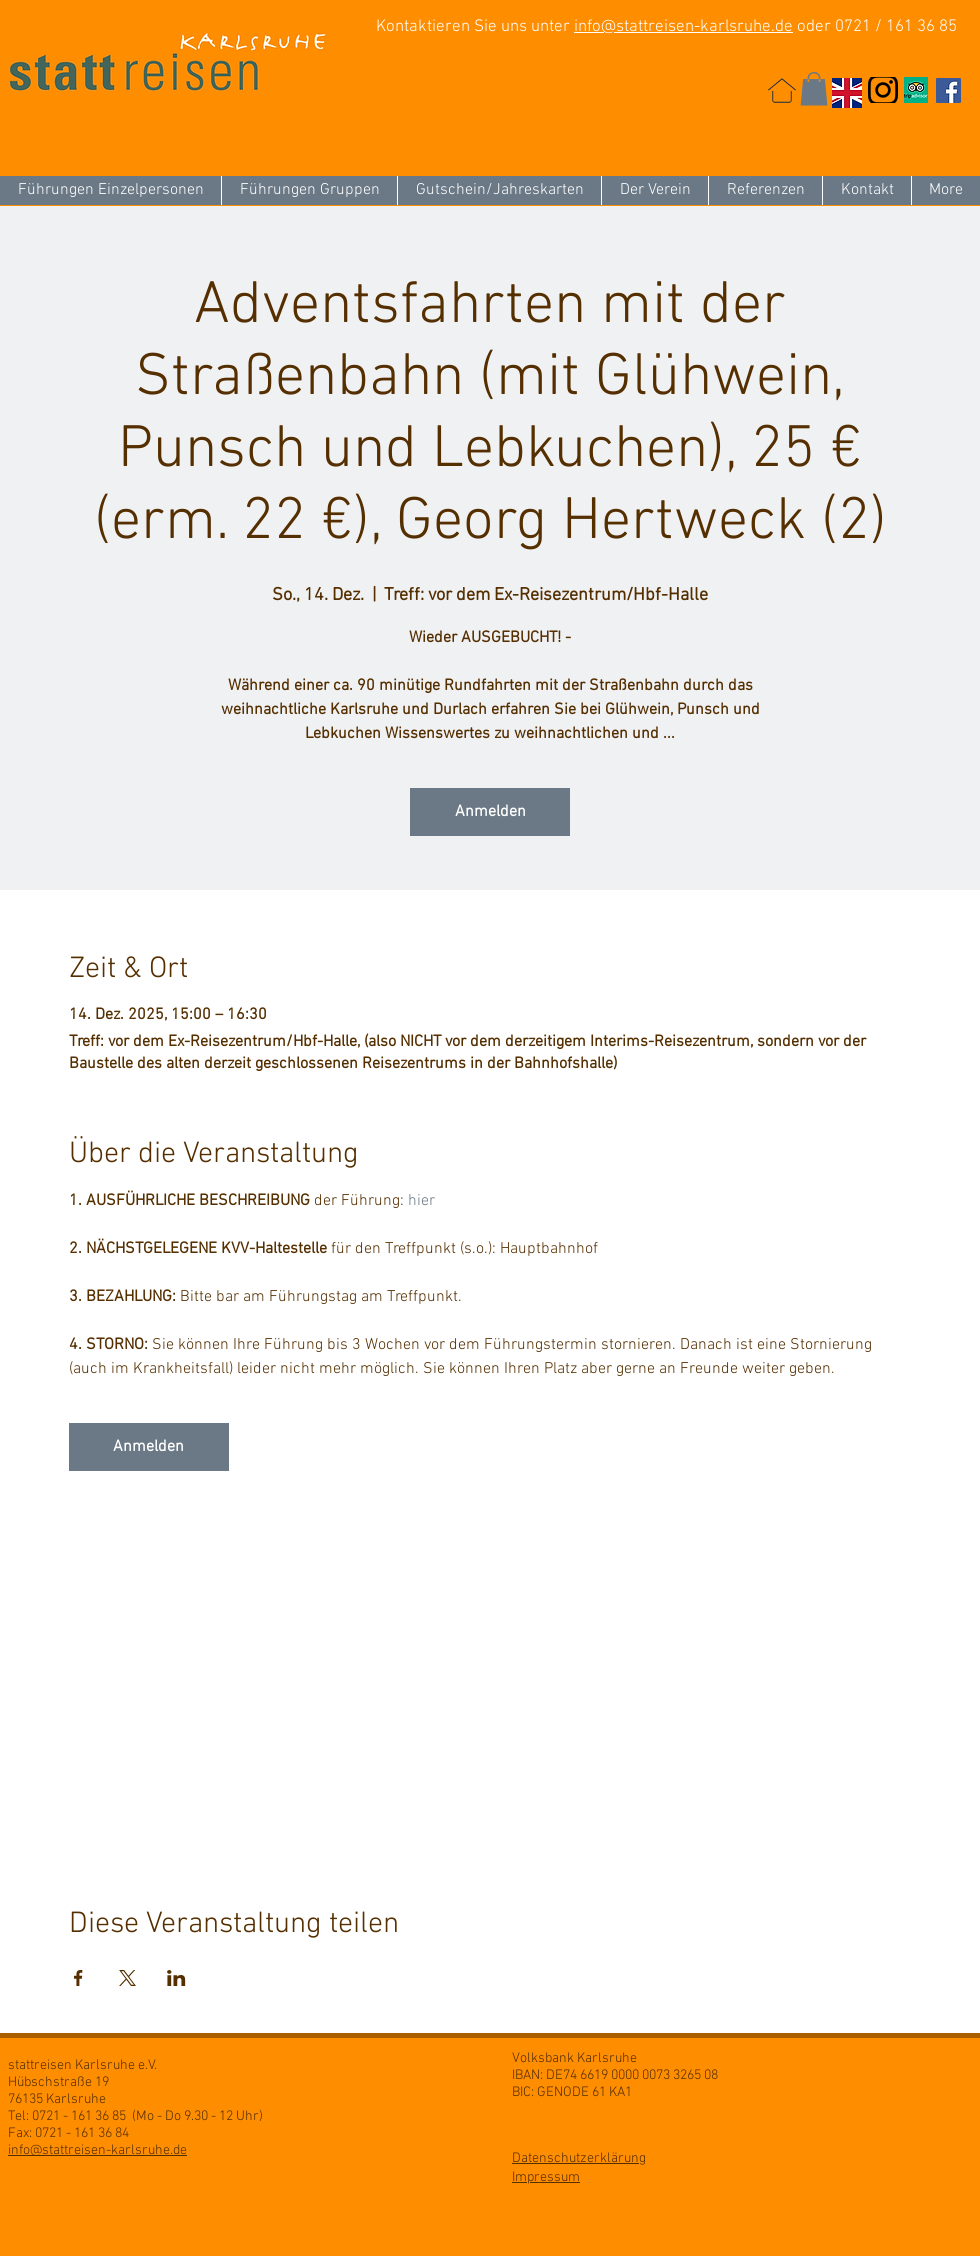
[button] (814, 88)
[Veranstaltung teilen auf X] (127, 1978)
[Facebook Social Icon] (948, 90)
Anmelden (490, 812)
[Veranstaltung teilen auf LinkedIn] (176, 1978)
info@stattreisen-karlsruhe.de (683, 27)
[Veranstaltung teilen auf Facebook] (78, 1978)
